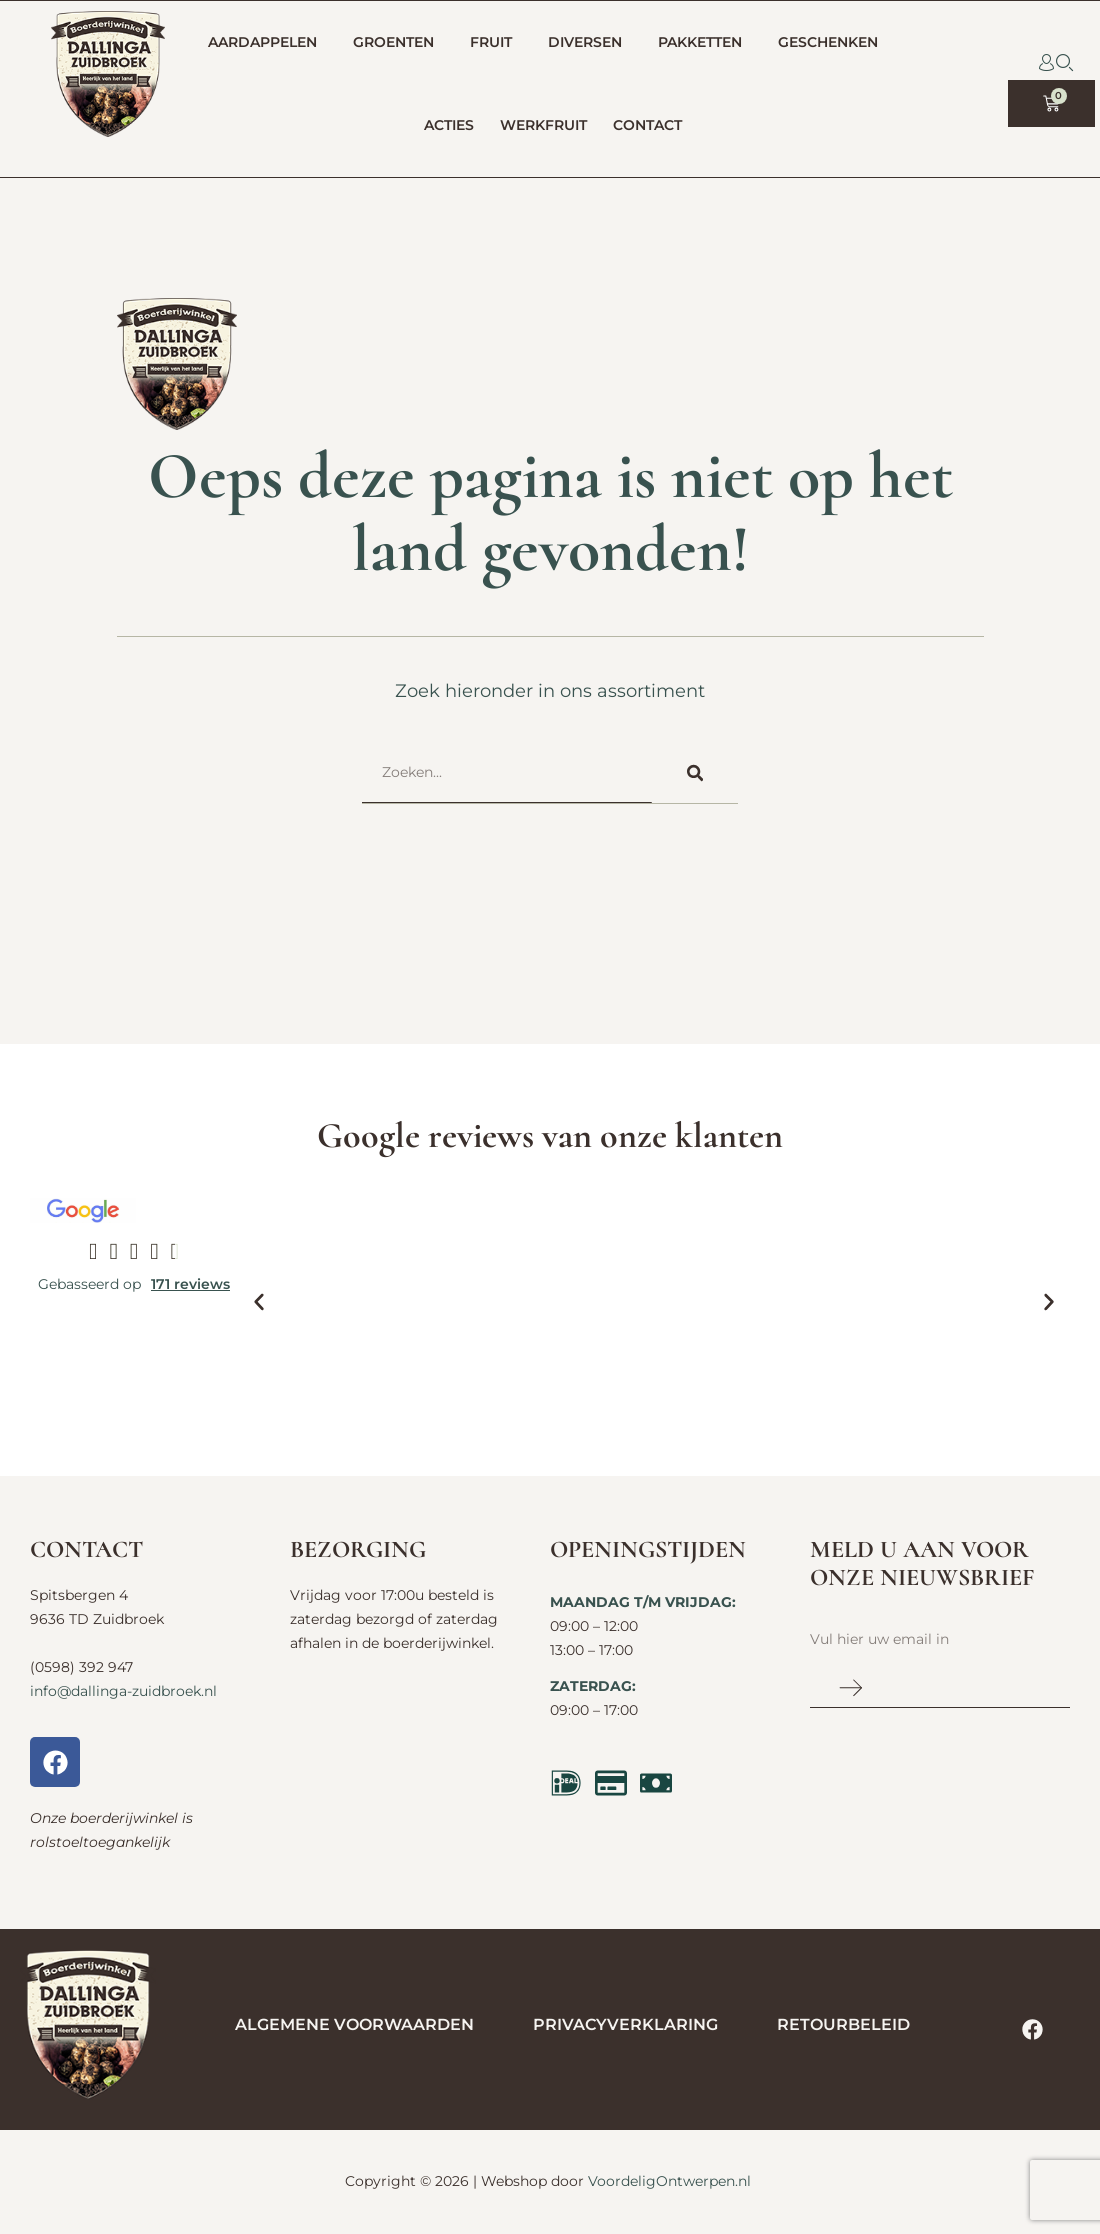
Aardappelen (267, 43)
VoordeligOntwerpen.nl (669, 2181)
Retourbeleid (843, 2024)
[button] (259, 1302)
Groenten (398, 43)
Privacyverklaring (625, 2024)
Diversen (590, 43)
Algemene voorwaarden (354, 2024)
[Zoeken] (695, 773)
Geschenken (833, 43)
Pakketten (705, 43)
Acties (449, 125)
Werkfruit (543, 125)
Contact (652, 126)
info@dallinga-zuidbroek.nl (123, 1691)
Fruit (496, 43)
